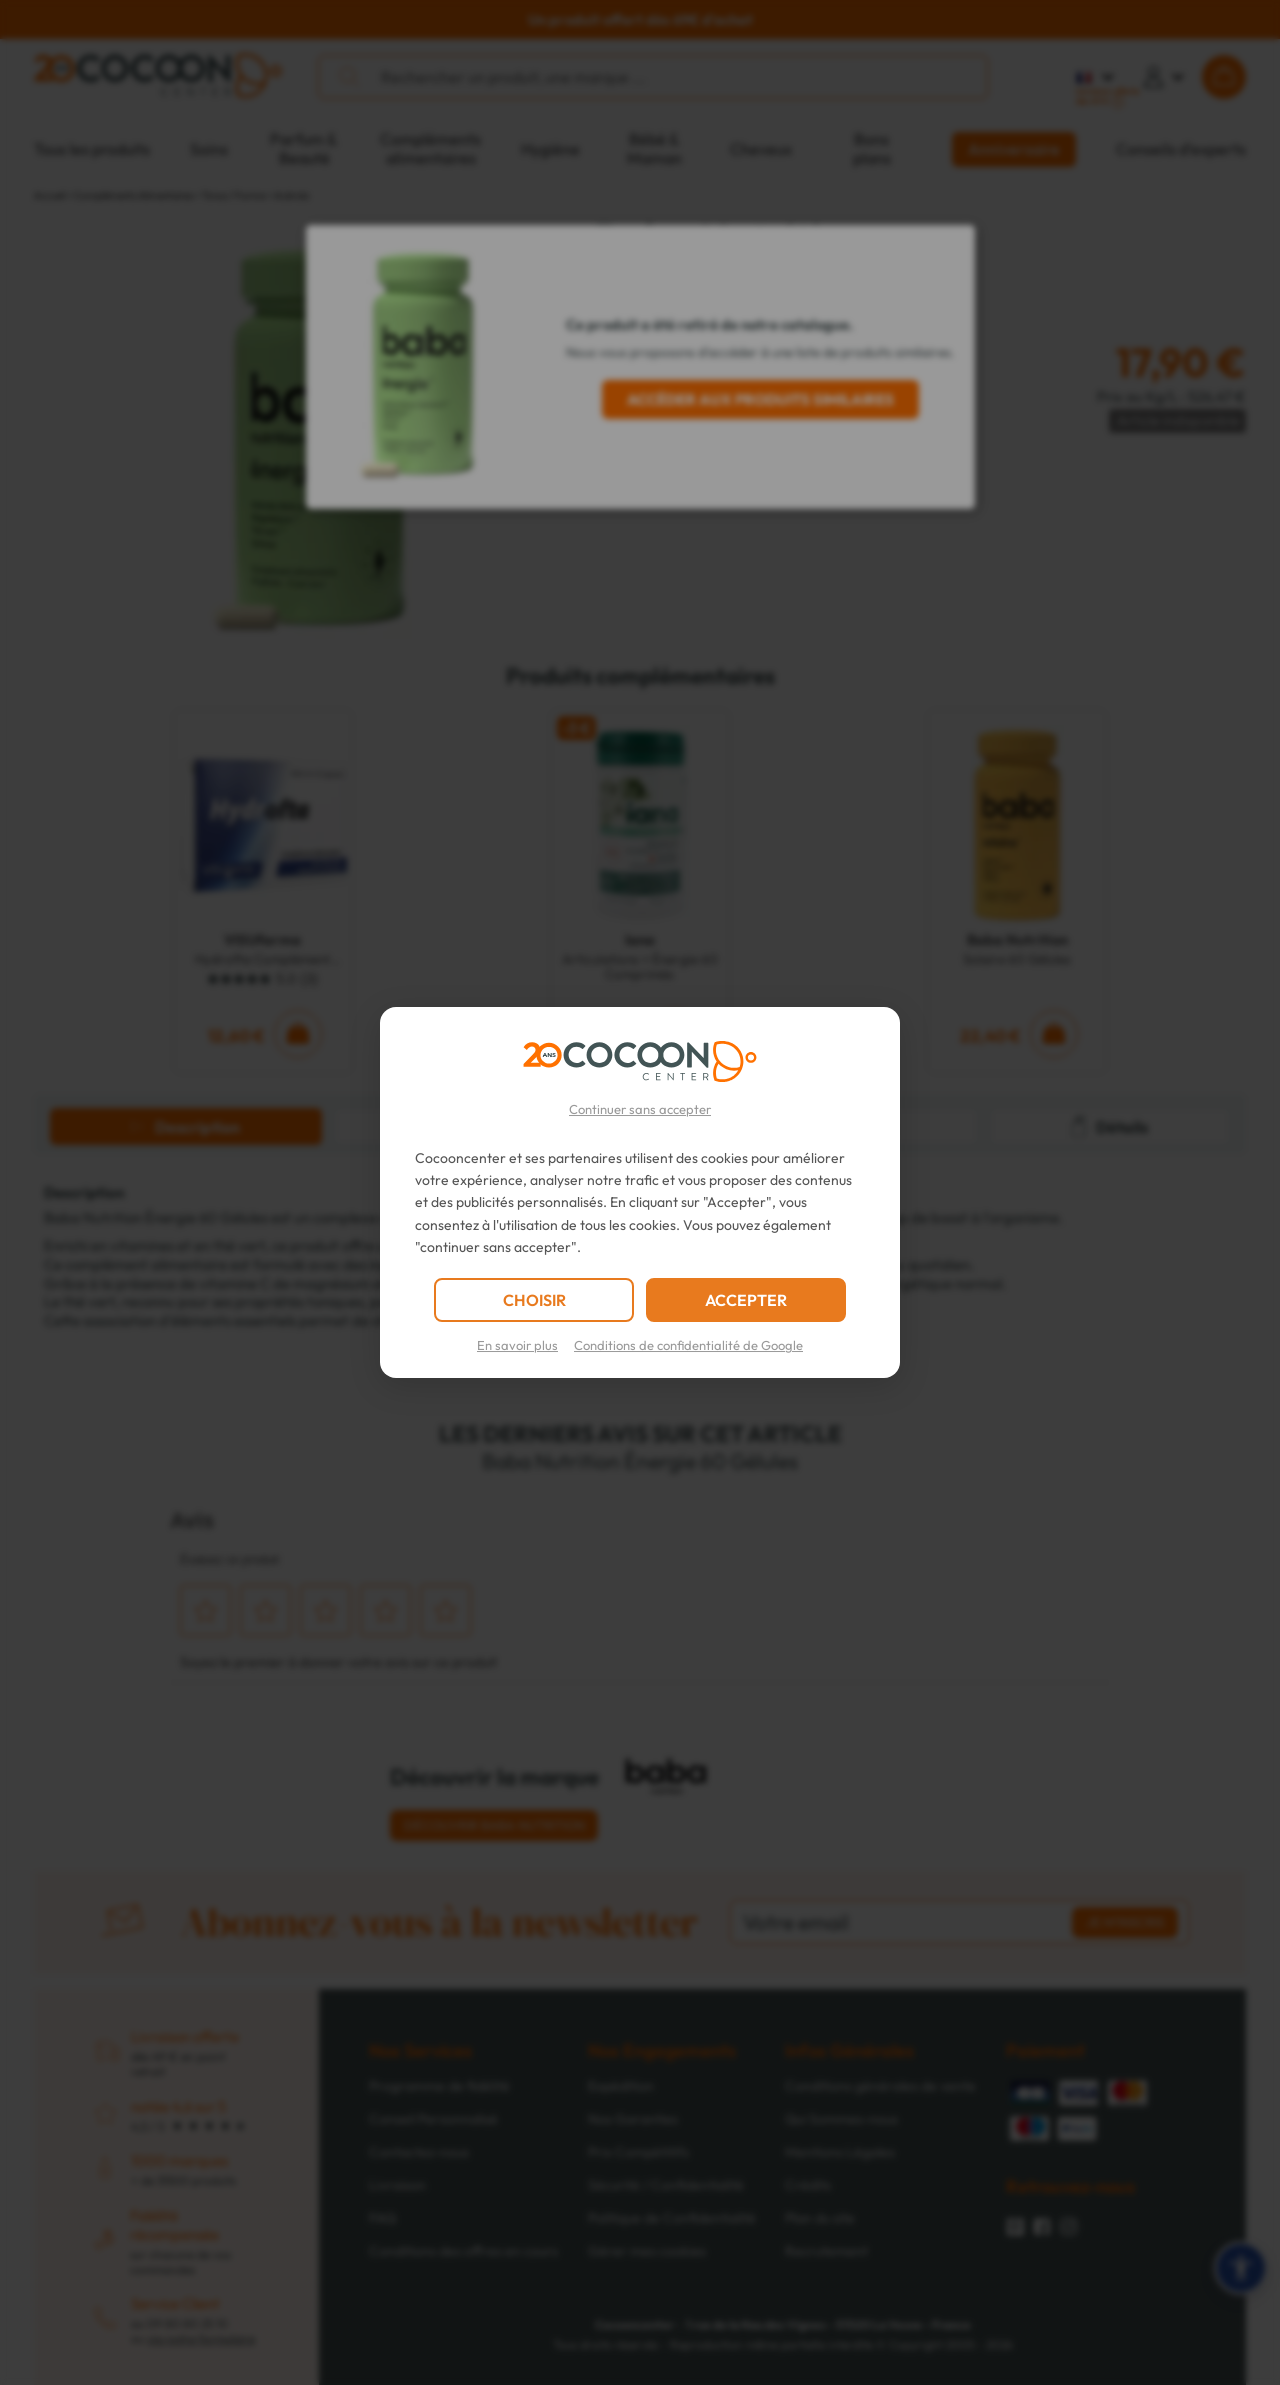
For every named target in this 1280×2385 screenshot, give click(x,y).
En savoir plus (517, 1345)
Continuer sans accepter (640, 1109)
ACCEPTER (746, 1300)
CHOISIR (534, 1300)
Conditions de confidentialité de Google (688, 1345)
